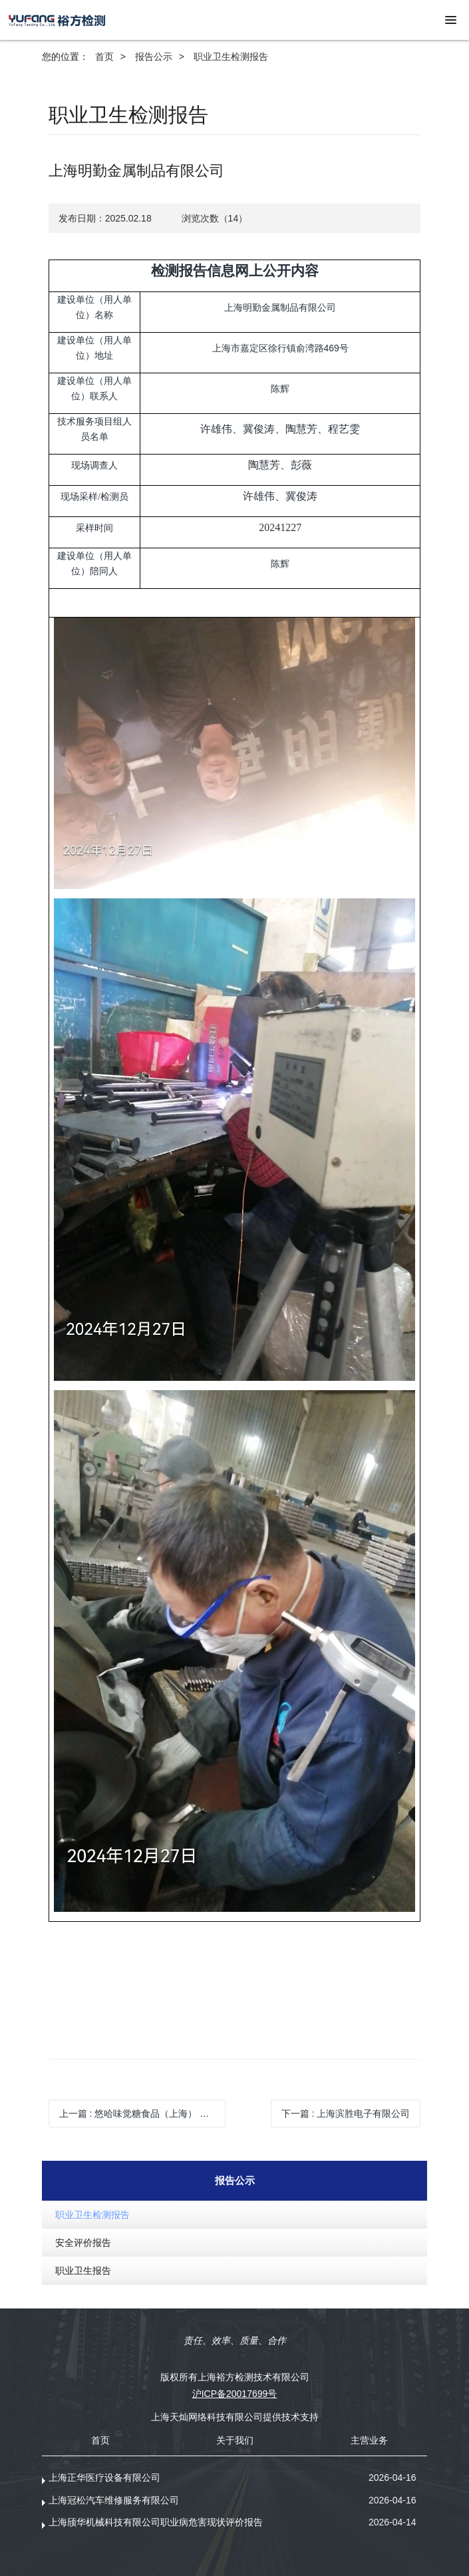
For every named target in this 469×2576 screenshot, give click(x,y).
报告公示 (153, 56)
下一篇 (345, 2113)
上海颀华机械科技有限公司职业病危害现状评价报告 (156, 2522)
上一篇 (142, 2113)
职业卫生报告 (83, 2270)
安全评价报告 (83, 2242)
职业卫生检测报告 (231, 56)
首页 (104, 56)
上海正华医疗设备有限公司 (104, 2477)
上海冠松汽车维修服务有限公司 (114, 2500)
